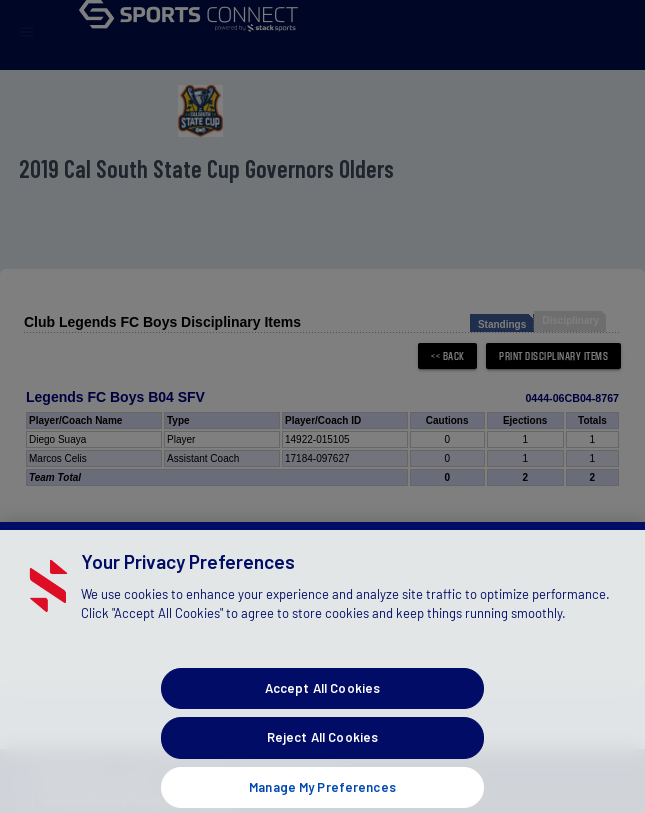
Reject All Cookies (322, 753)
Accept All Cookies (322, 703)
